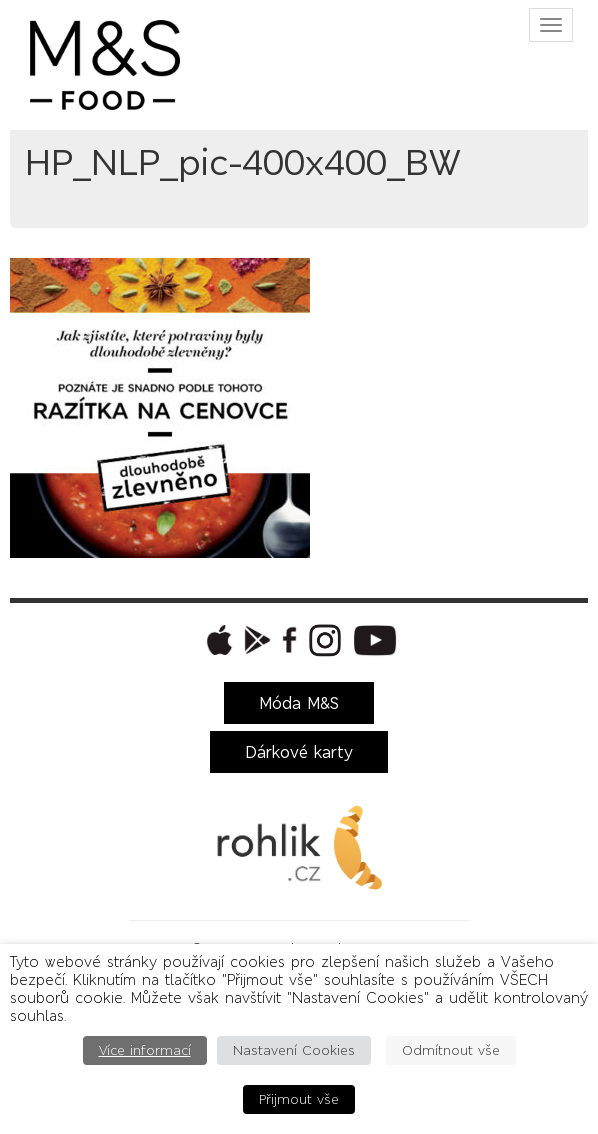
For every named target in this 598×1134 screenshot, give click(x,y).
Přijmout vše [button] (299, 1099)
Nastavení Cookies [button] (294, 1050)
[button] (217, 640)
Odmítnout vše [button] (451, 1050)
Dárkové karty (299, 752)
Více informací (145, 1050)
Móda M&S (299, 703)
